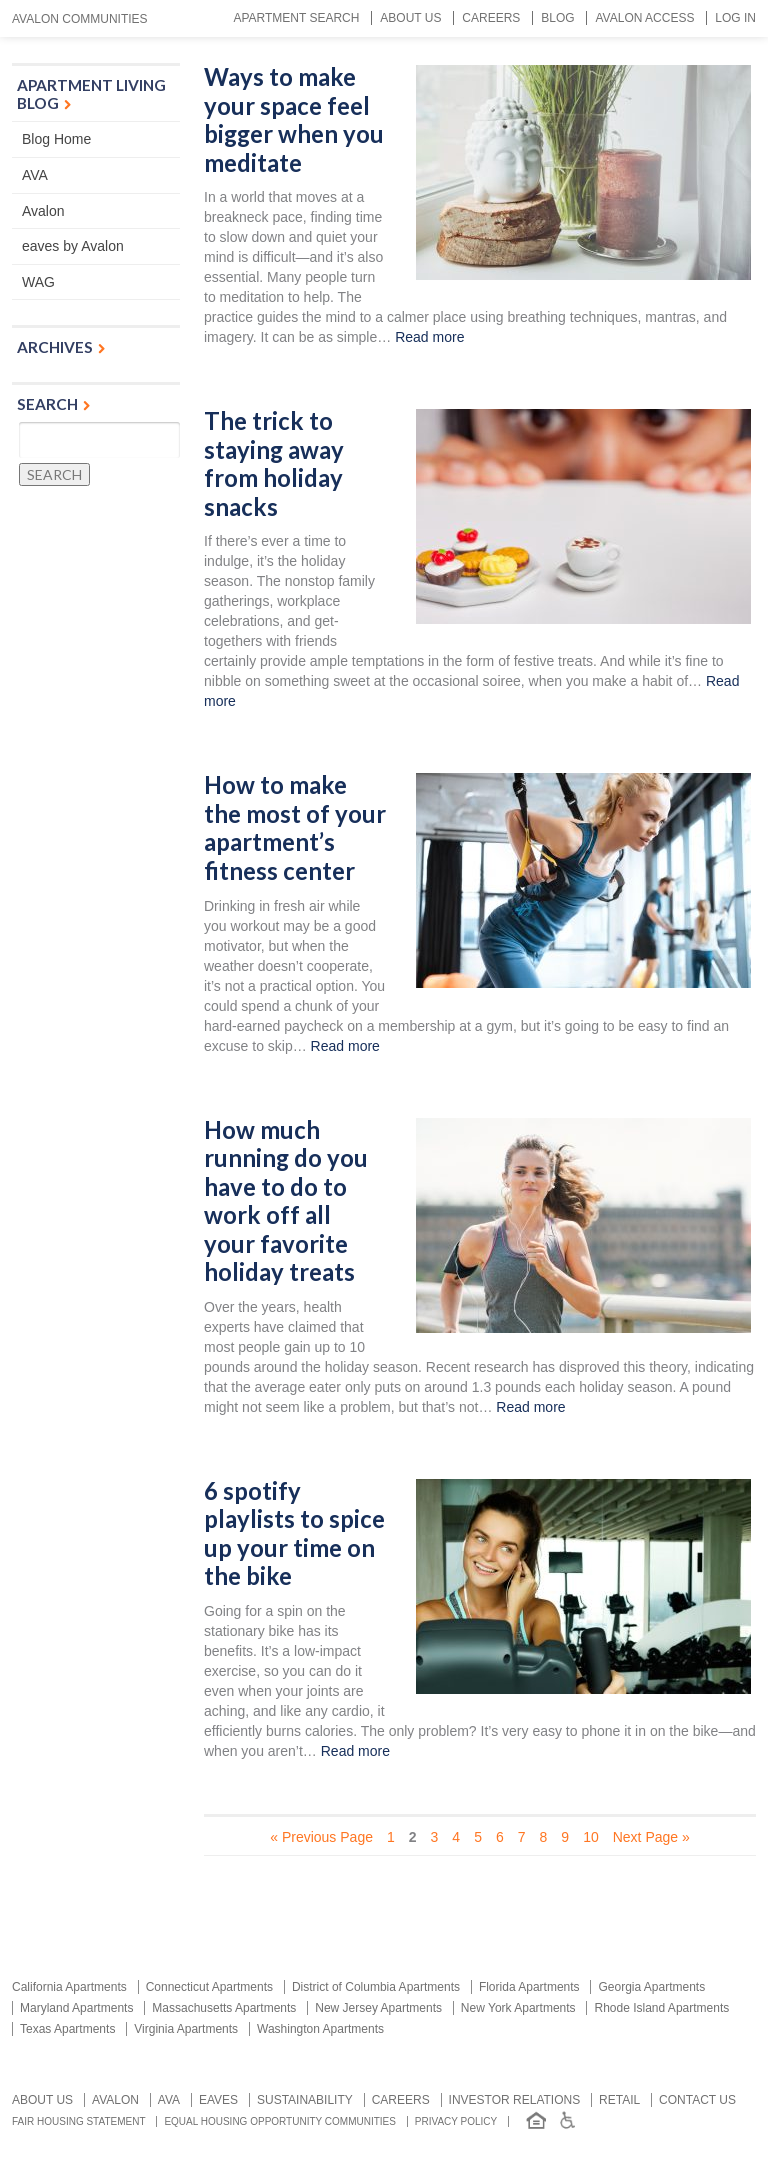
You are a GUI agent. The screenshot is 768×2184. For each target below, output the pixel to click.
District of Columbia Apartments (376, 1987)
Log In (735, 18)
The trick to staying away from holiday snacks (274, 464)
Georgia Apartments (651, 1987)
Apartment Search (296, 18)
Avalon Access (644, 18)
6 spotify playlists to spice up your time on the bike (294, 1534)
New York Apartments (518, 2008)
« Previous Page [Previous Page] (321, 1837)
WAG (38, 282)
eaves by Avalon (73, 246)
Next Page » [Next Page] (651, 1837)
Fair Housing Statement (79, 2121)
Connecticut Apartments (209, 1987)
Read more (429, 337)
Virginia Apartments (186, 2029)
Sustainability (305, 2100)
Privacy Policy (456, 2121)
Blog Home (56, 139)
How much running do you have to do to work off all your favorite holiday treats (286, 1201)
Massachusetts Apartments (224, 2008)
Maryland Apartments (76, 2008)
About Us (410, 18)
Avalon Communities (80, 19)
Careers (491, 18)
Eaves (218, 2100)
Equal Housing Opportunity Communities (280, 2121)
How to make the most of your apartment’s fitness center (295, 828)
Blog (557, 18)
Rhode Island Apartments (661, 2008)
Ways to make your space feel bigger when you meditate (294, 120)
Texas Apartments (67, 2029)
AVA (35, 175)
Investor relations (515, 2100)
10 (591, 1837)
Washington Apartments (320, 2029)
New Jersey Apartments (378, 2008)
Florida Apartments (529, 1987)
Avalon (43, 211)
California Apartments (69, 1987)
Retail (619, 2100)
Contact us (697, 2100)
